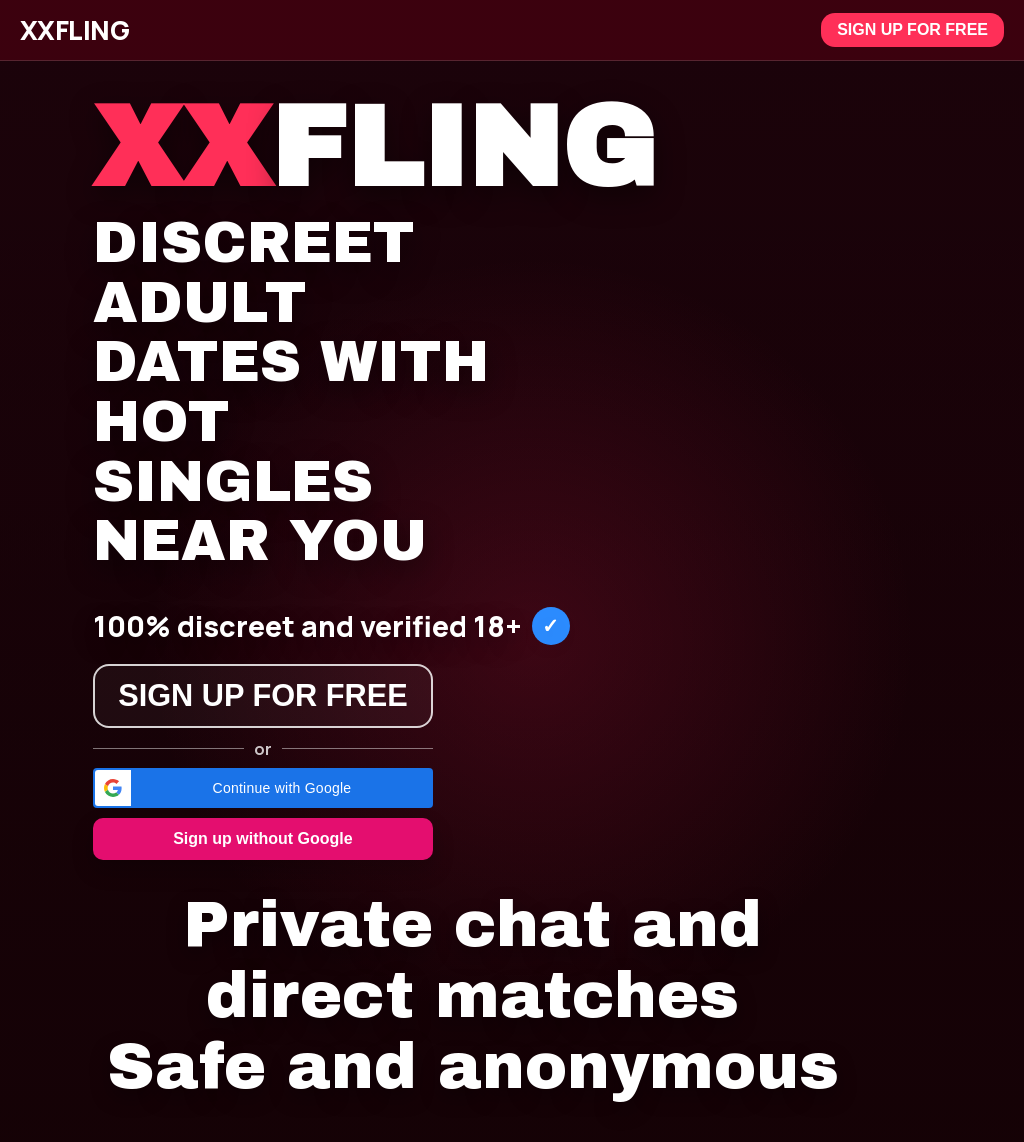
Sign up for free (912, 29)
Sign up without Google (263, 838)
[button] (263, 788)
